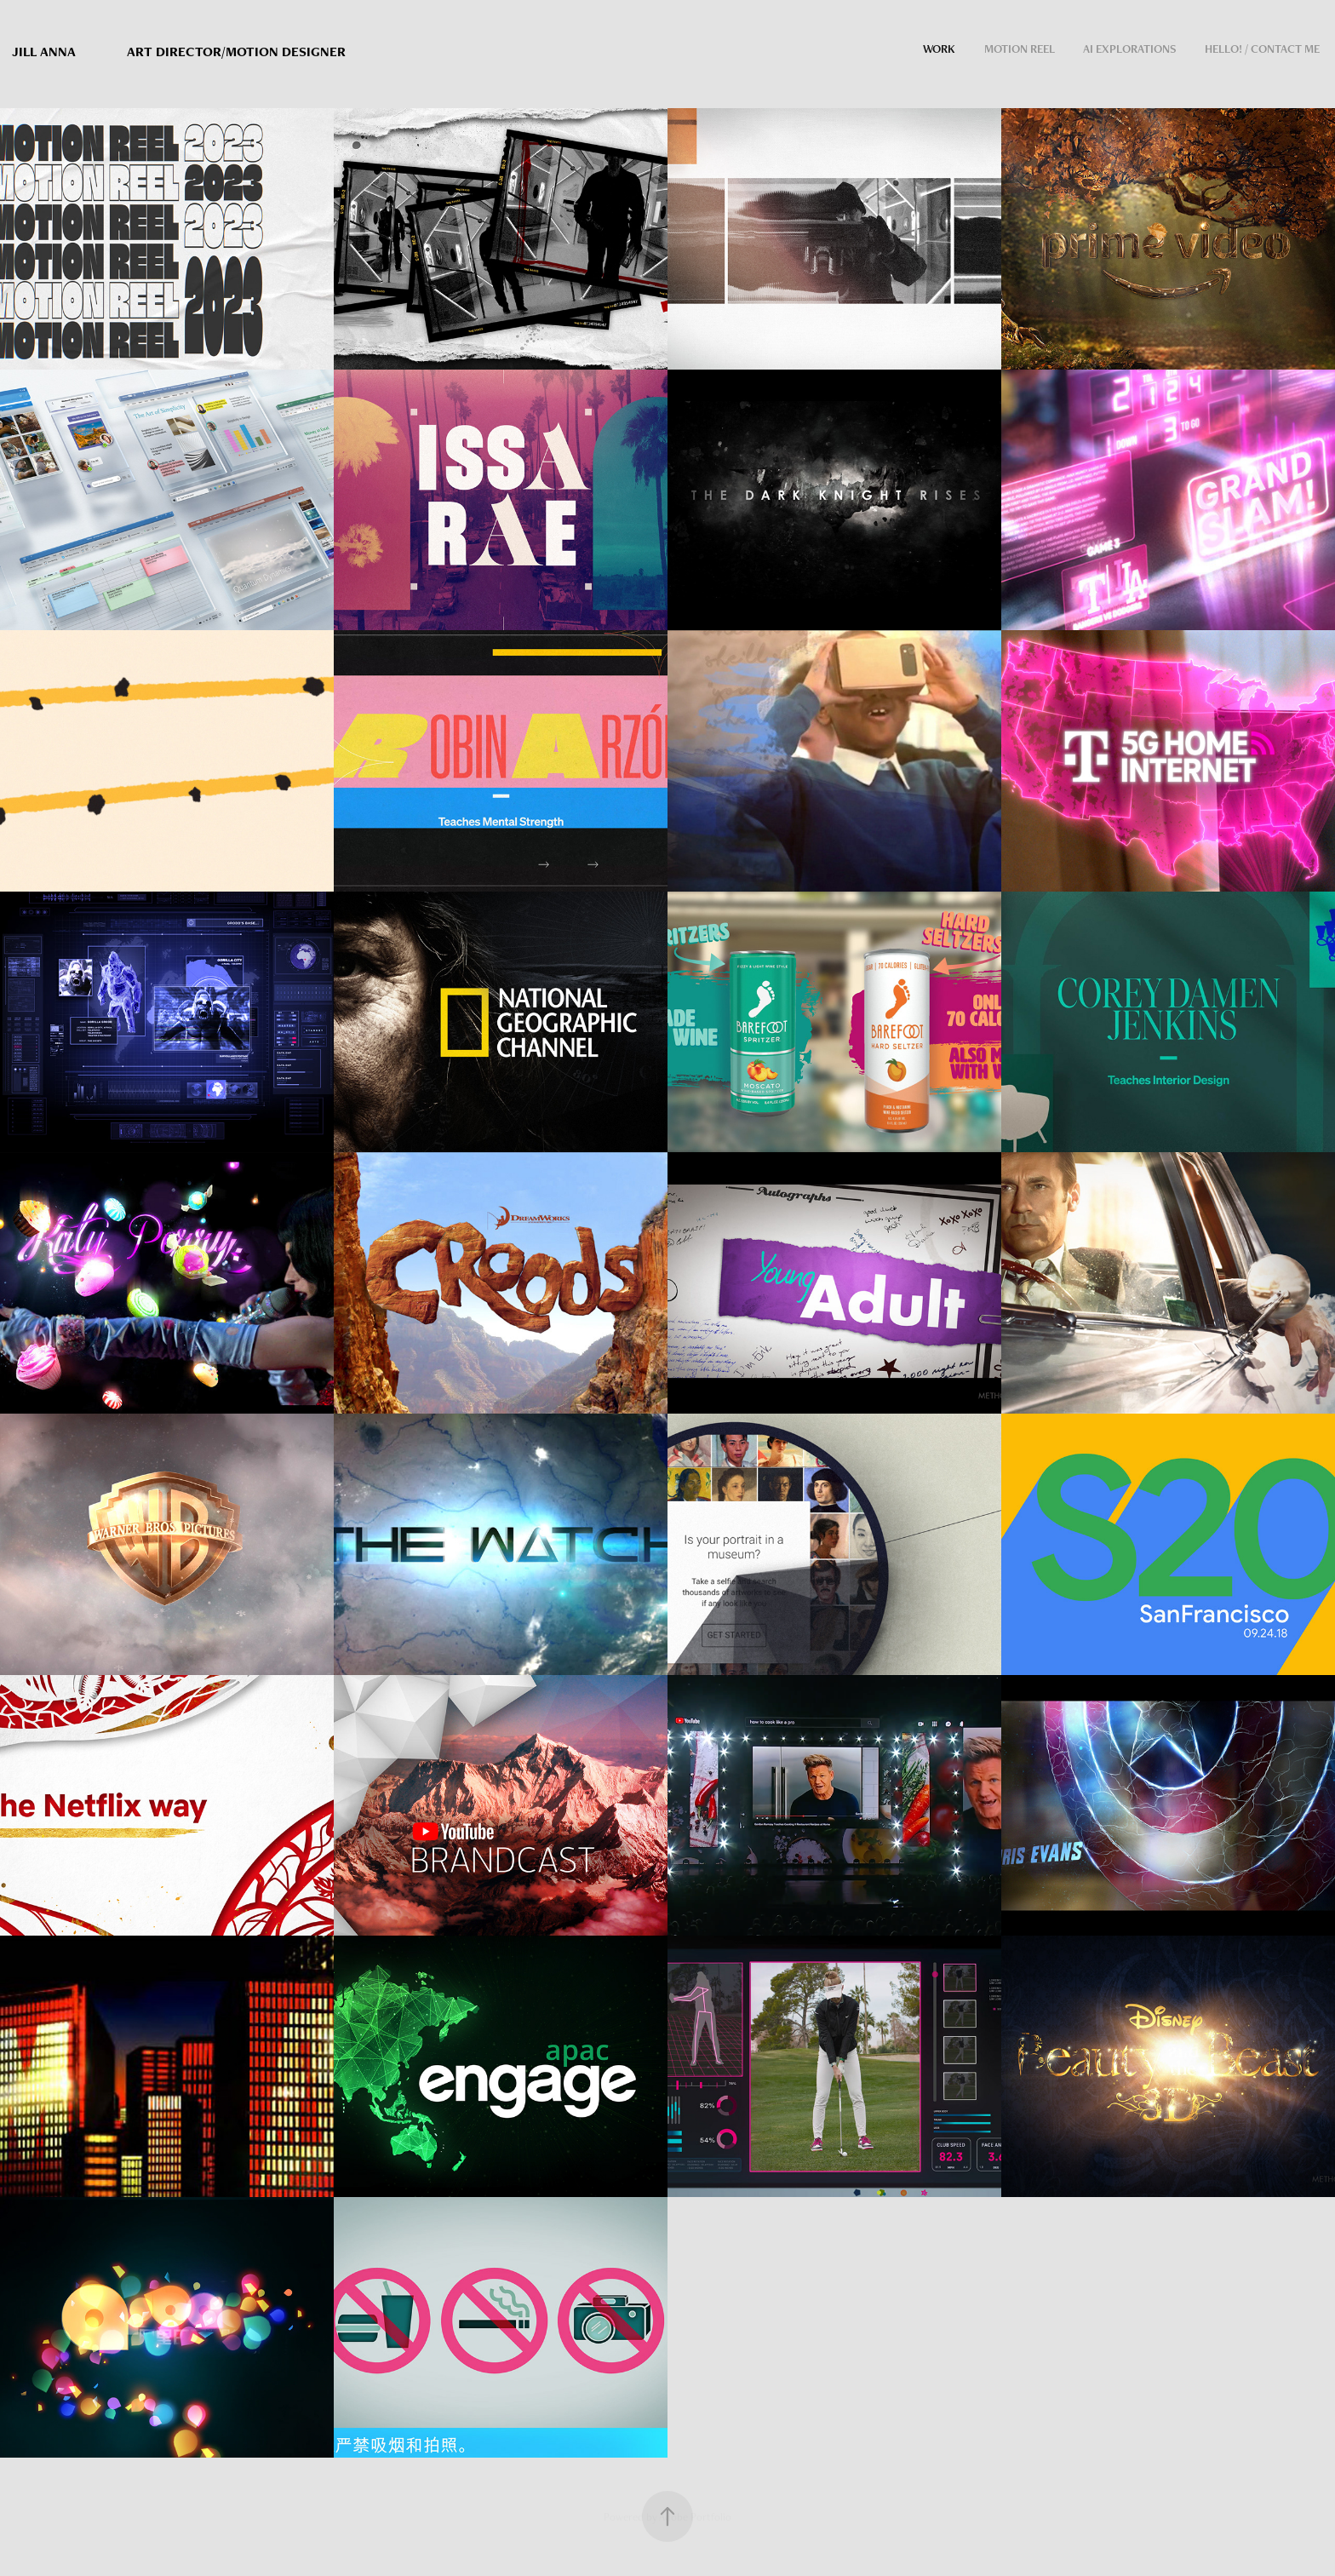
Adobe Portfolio (695, 2517)
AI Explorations (1130, 48)
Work (939, 48)
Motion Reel (1019, 48)
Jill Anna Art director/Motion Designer (179, 51)
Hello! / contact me (1262, 48)
